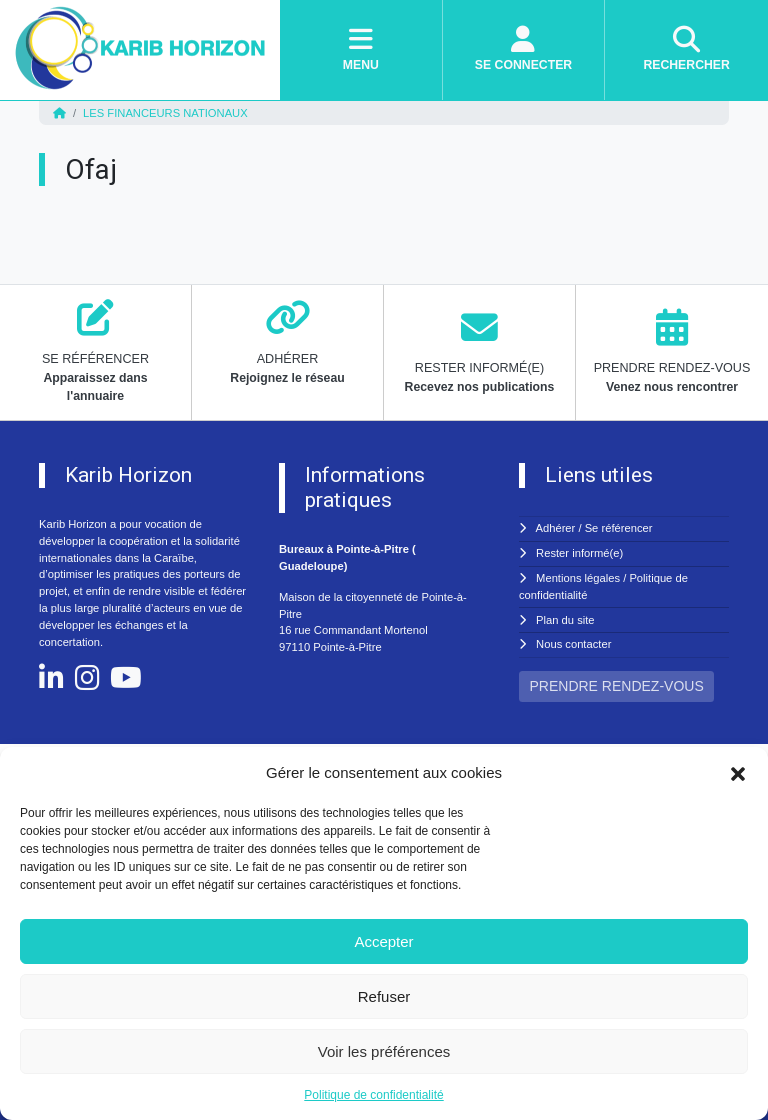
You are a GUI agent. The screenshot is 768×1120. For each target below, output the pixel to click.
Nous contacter (573, 644)
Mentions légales (578, 578)
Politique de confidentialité (373, 1095)
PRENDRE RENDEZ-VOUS (617, 686)
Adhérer (556, 528)
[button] (738, 773)
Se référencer (619, 528)
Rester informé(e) (579, 553)
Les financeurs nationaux (165, 113)
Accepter (383, 941)
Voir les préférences (384, 1051)
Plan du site (565, 620)
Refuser (384, 996)
